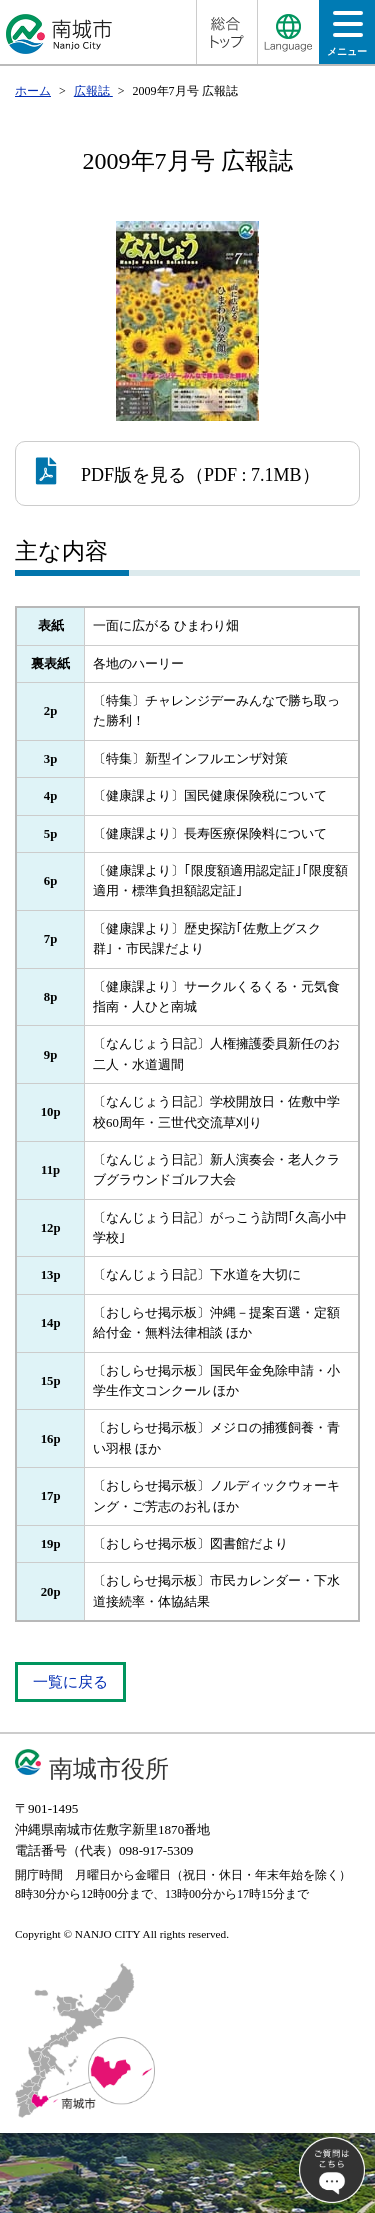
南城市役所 (109, 1768)
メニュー (347, 39)
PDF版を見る (111, 471)
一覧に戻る (70, 1682)
